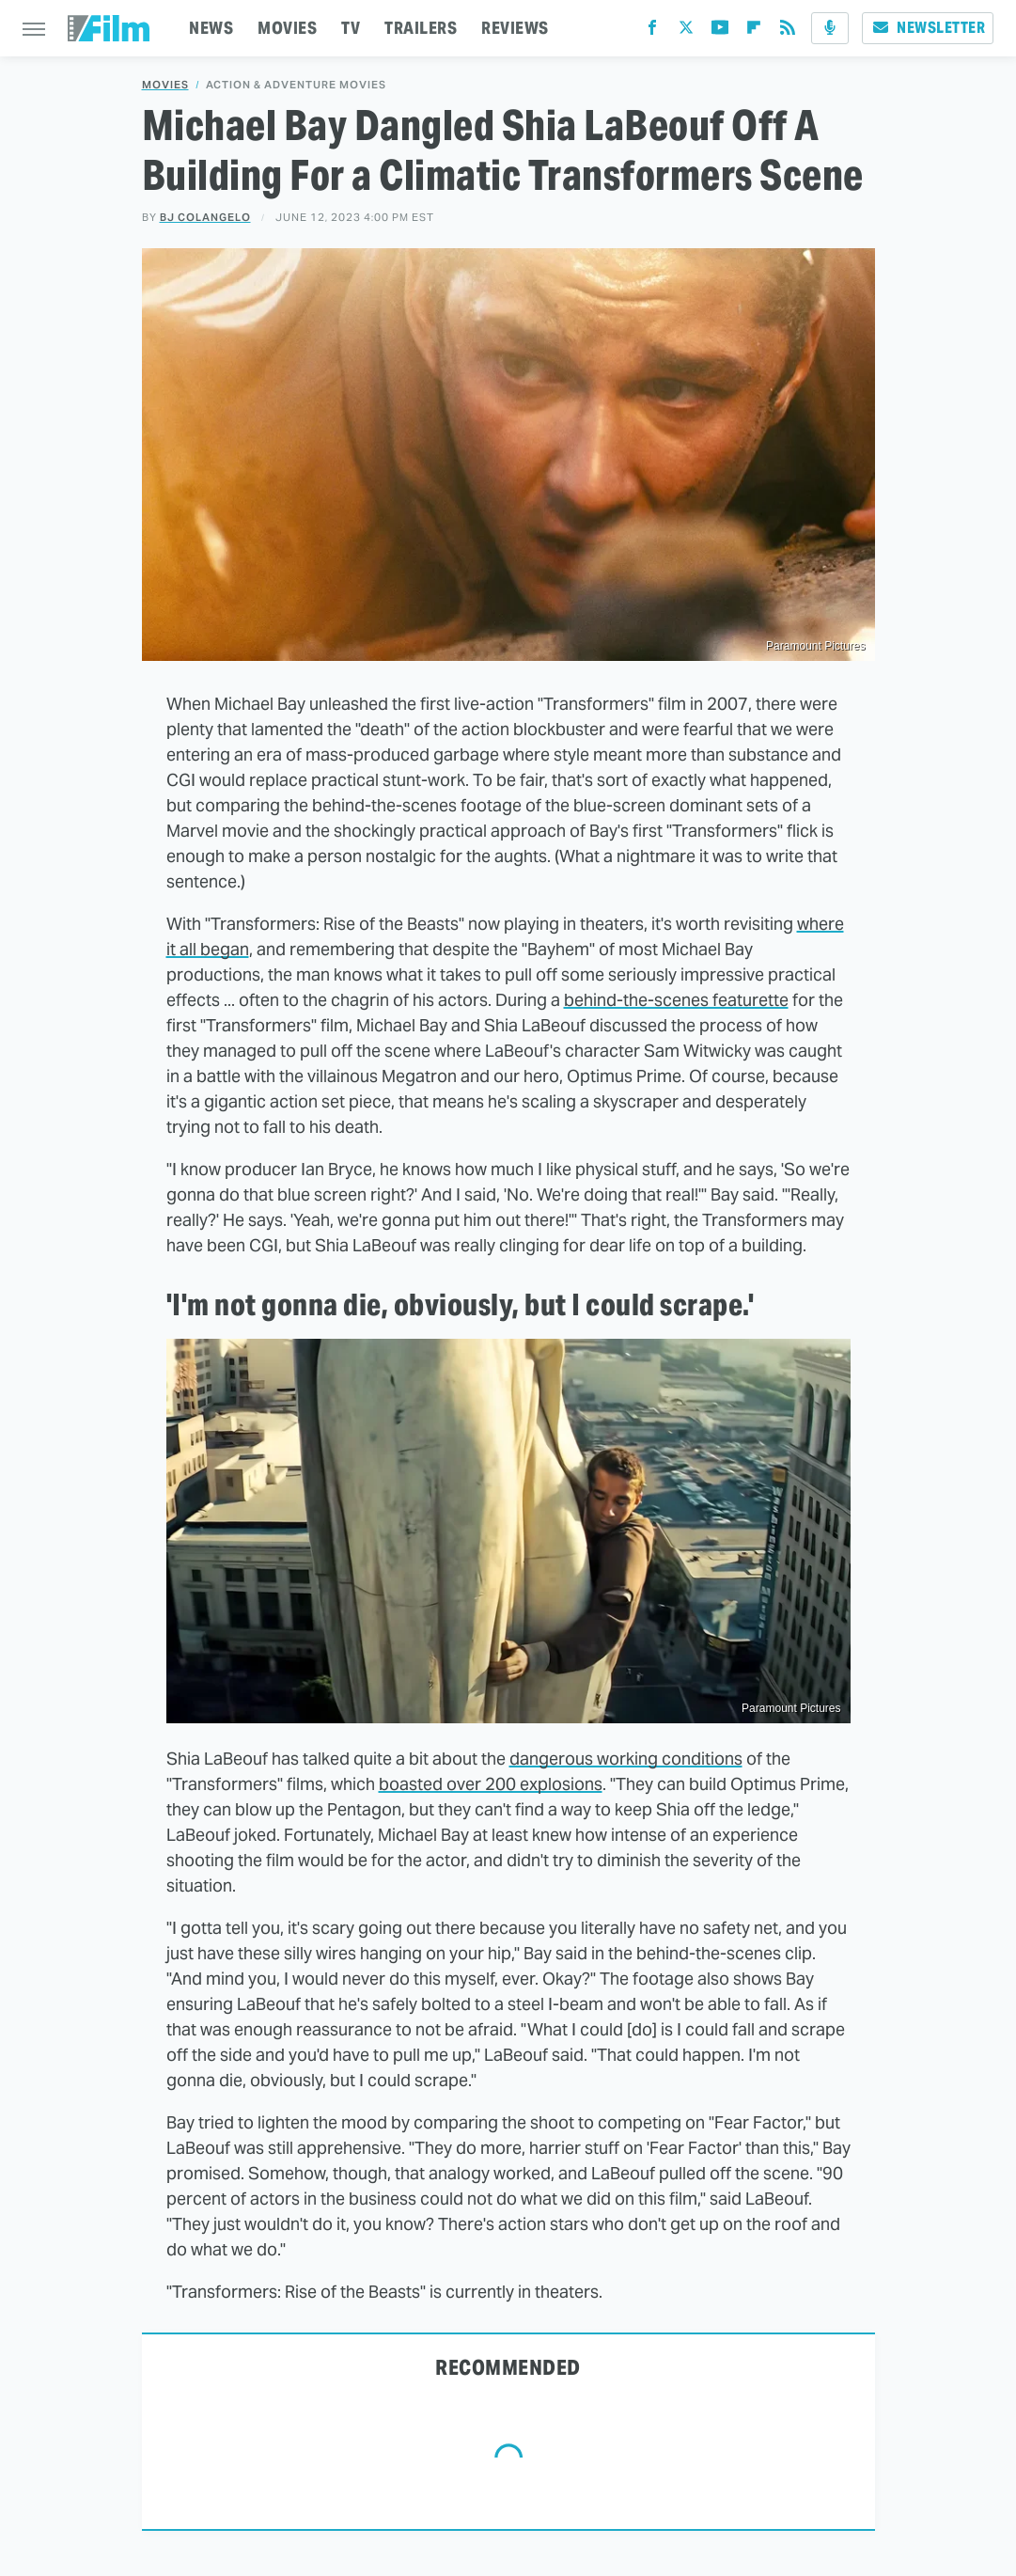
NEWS (211, 28)
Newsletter (927, 28)
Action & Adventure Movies (296, 85)
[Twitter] (686, 31)
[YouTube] (720, 31)
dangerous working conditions (625, 1758)
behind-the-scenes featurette (676, 1000)
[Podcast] (830, 28)
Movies (165, 85)
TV (350, 28)
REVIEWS (515, 28)
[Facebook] (652, 31)
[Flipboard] (753, 31)
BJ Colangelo (205, 217)
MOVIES (287, 28)
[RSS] (787, 31)
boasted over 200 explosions (490, 1784)
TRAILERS (420, 28)
